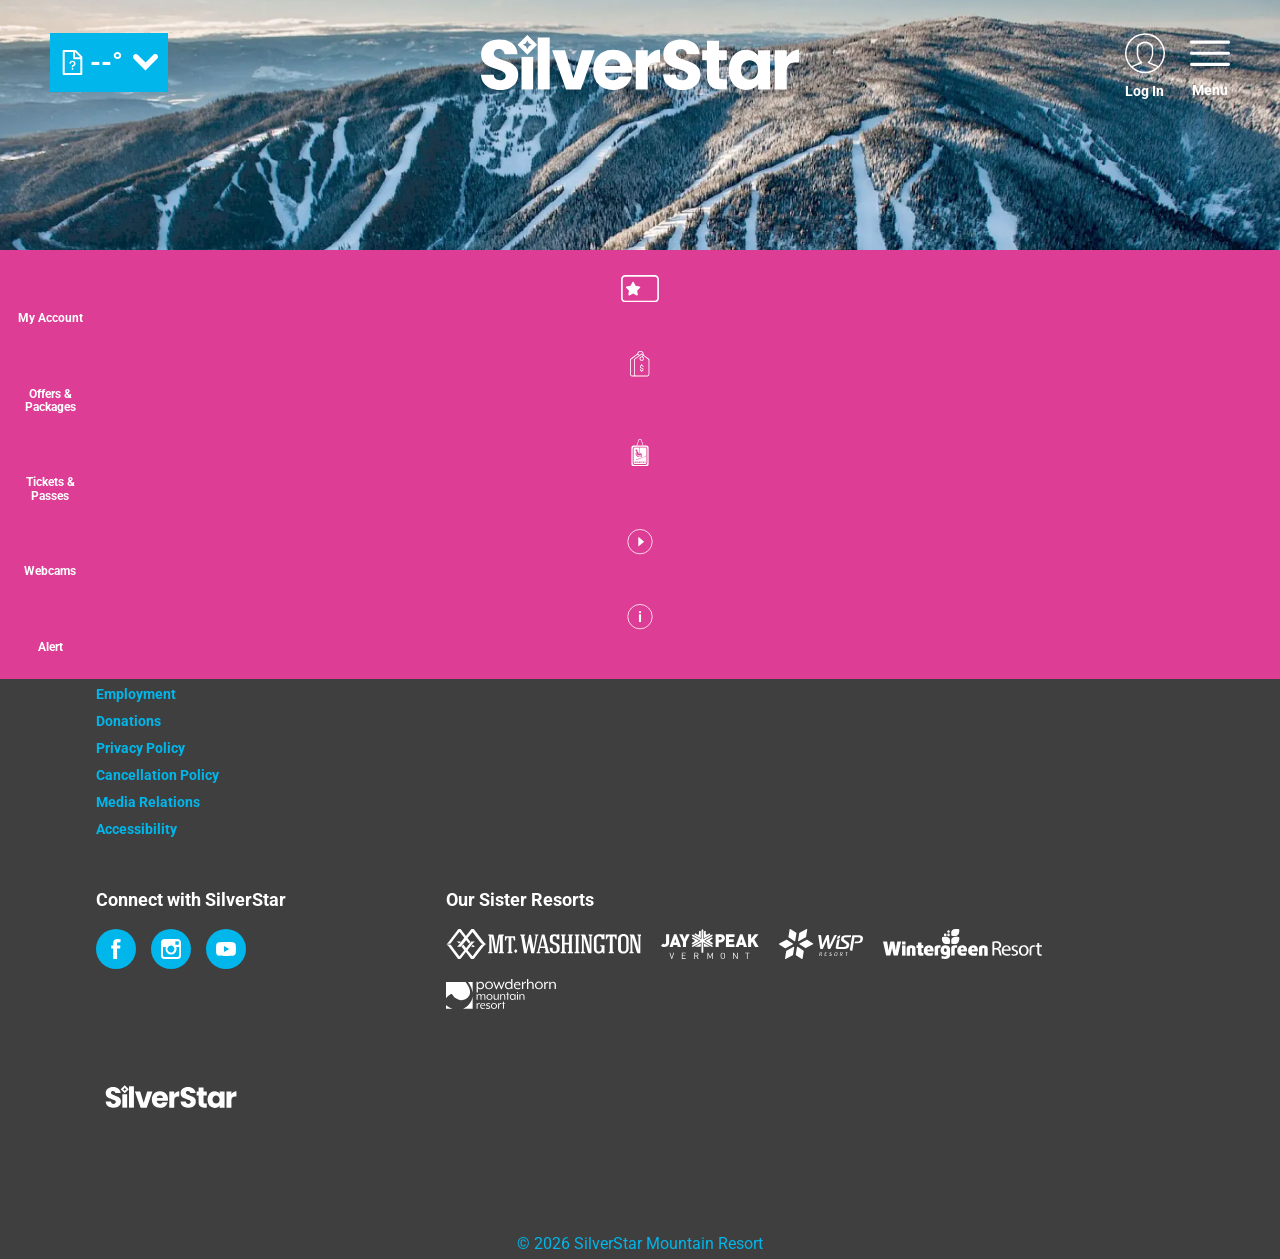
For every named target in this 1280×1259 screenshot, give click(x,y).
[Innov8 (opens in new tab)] (826, 637)
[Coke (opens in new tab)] (496, 637)
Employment (136, 694)
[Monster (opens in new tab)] (598, 637)
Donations (128, 721)
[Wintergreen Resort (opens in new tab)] (962, 944)
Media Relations (148, 802)
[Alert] (1230, 663)
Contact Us (130, 613)
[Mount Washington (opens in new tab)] (543, 944)
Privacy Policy (140, 748)
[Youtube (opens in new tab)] (226, 949)
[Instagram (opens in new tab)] (171, 949)
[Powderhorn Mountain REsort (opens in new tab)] (501, 994)
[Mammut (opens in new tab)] (928, 637)
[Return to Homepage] (640, 62)
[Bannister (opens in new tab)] (701, 637)
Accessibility (136, 829)
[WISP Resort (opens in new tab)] (821, 944)
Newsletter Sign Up (157, 667)
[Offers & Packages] (1230, 393)
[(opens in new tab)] (1145, 62)
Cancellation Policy (157, 775)
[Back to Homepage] (246, 1099)
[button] (1230, 304)
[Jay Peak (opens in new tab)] (710, 944)
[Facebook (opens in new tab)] (116, 949)
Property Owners (149, 640)
